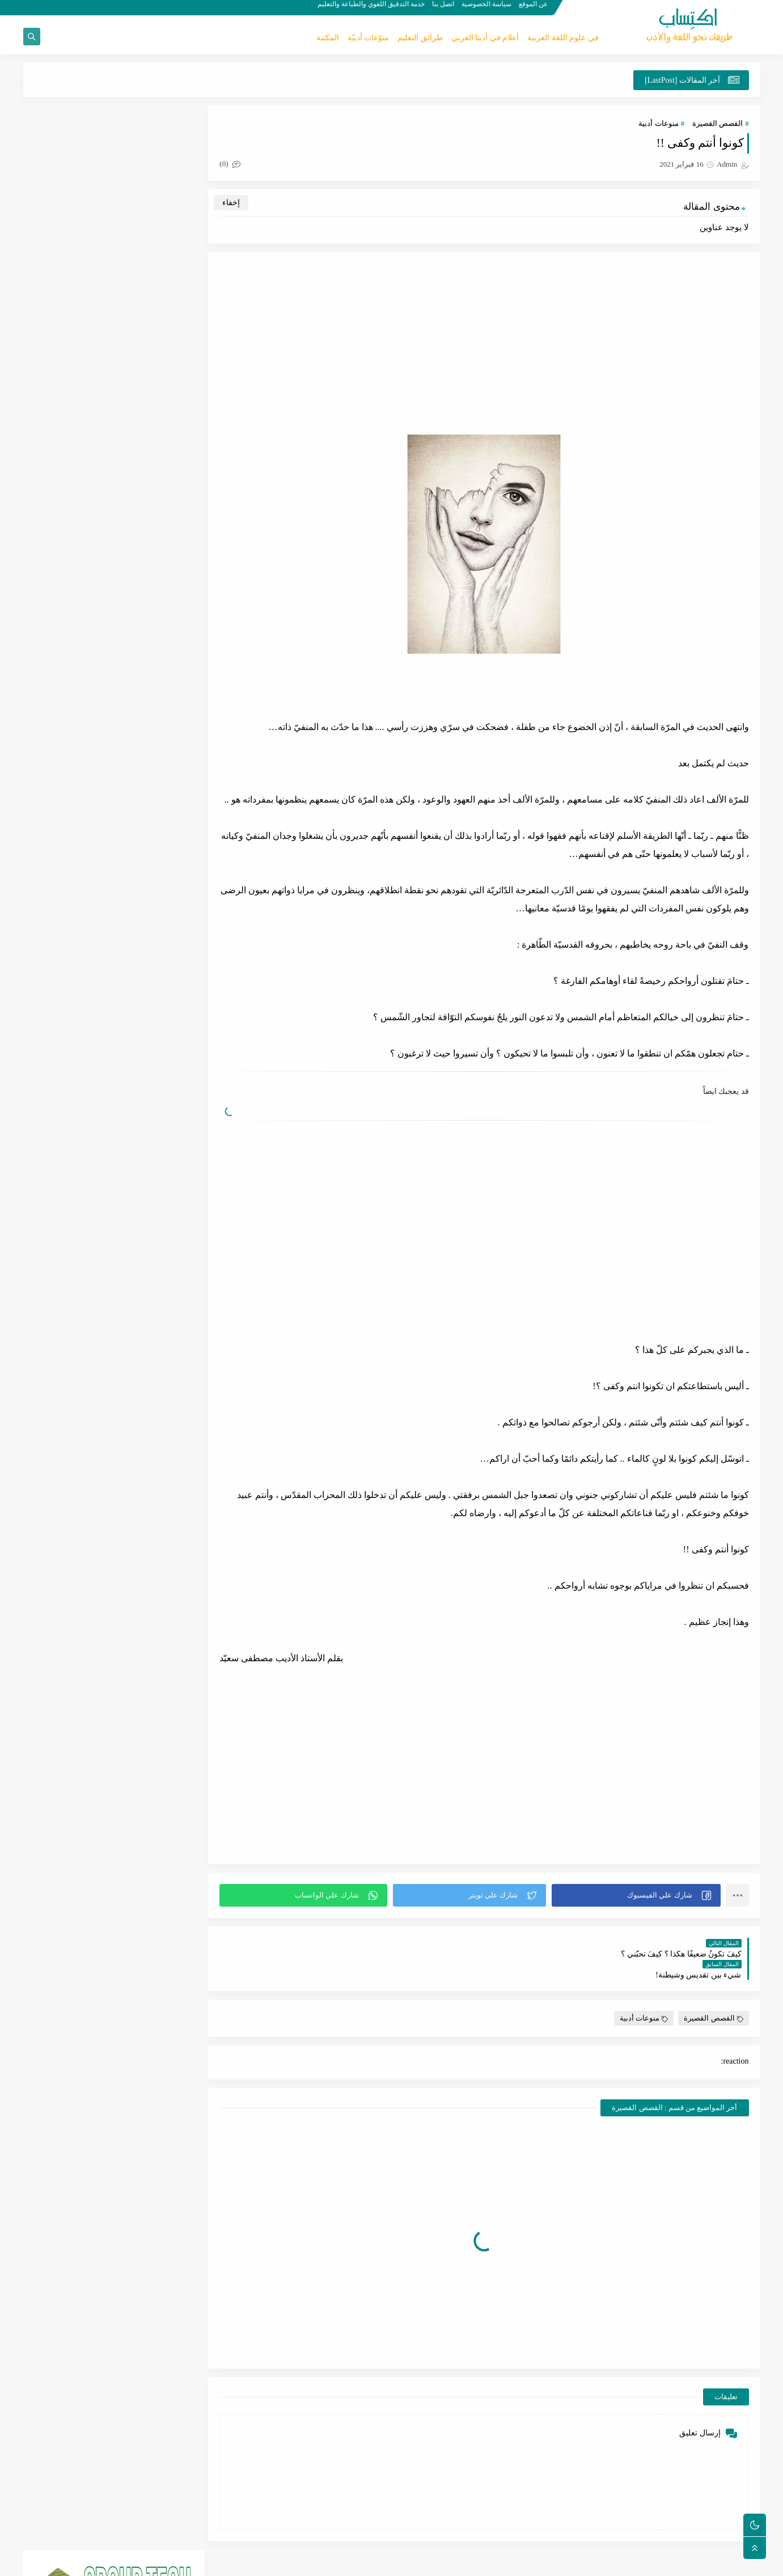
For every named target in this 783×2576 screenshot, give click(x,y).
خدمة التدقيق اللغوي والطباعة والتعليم (372, 9)
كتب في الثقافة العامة (72, 883)
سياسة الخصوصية (488, 9)
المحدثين (155, 796)
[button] (637, 1895)
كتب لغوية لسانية (72, 824)
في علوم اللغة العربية (563, 37)
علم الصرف (72, 851)
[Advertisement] (487, 343)
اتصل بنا (444, 9)
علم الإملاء (155, 851)
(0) (235, 164)
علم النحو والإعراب (155, 824)
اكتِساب (671, 2561)
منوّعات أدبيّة (369, 37)
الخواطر (72, 715)
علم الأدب (72, 769)
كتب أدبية (154, 878)
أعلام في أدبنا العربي (485, 37)
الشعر (155, 742)
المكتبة (327, 37)
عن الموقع (534, 9)
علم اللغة (72, 688)
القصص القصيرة (717, 124)
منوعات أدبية (658, 124)
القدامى (154, 715)
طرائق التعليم (420, 37)
